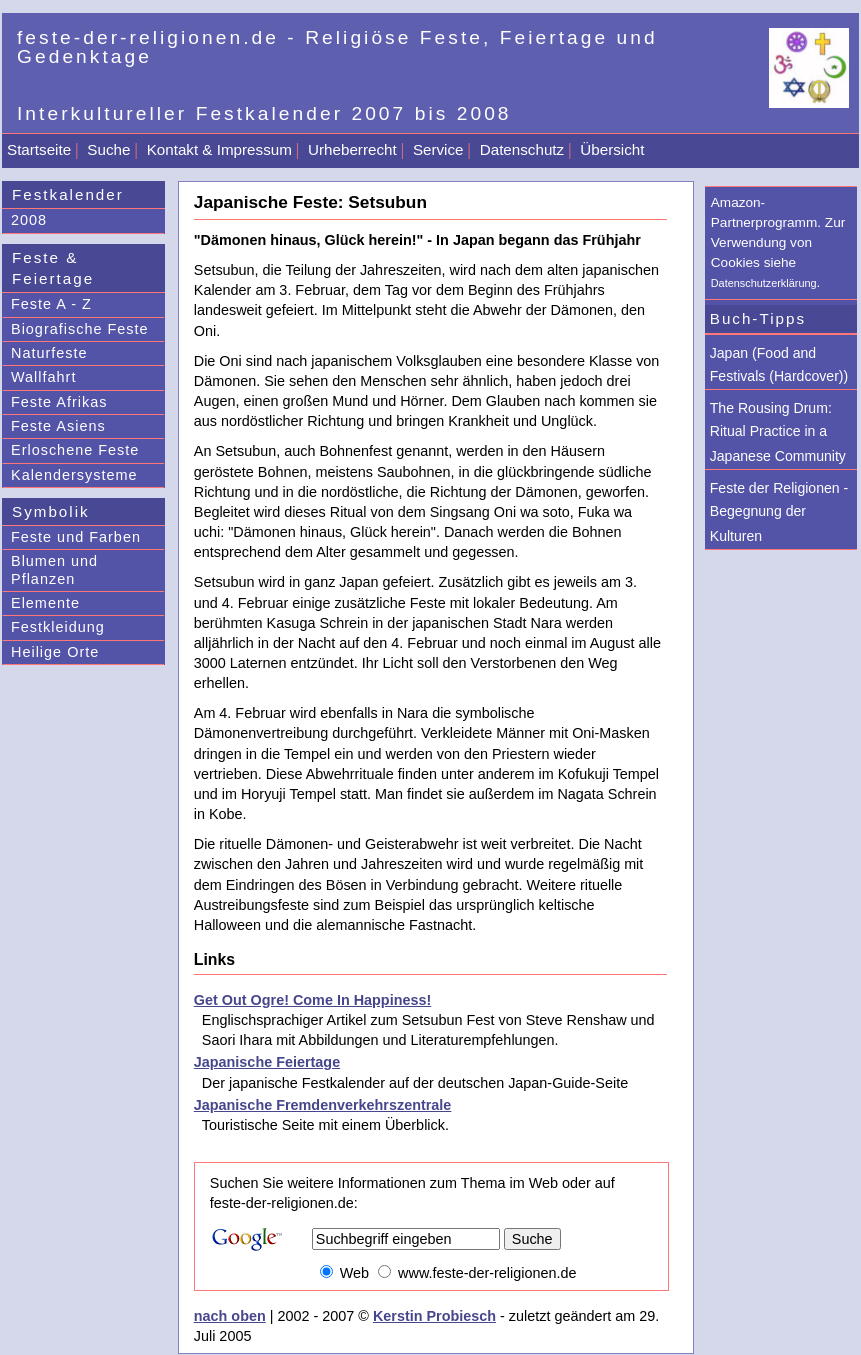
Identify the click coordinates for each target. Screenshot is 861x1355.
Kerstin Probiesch (434, 1316)
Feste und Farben (76, 537)
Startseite (39, 149)
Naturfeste (49, 353)
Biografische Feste (80, 329)
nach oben (230, 1316)
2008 (29, 220)
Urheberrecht (352, 149)
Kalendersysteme (74, 475)
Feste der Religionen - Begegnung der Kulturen (779, 512)
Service (438, 149)
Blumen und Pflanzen (54, 569)
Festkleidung (58, 627)
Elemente (45, 603)
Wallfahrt (43, 377)
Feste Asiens (58, 426)
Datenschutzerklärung (764, 283)
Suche (108, 149)
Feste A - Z (51, 304)
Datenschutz (522, 149)
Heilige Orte (55, 652)
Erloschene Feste (75, 450)
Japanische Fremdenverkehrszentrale (323, 1105)
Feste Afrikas (59, 402)
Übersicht (612, 149)
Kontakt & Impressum (219, 149)
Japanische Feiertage (267, 1062)
